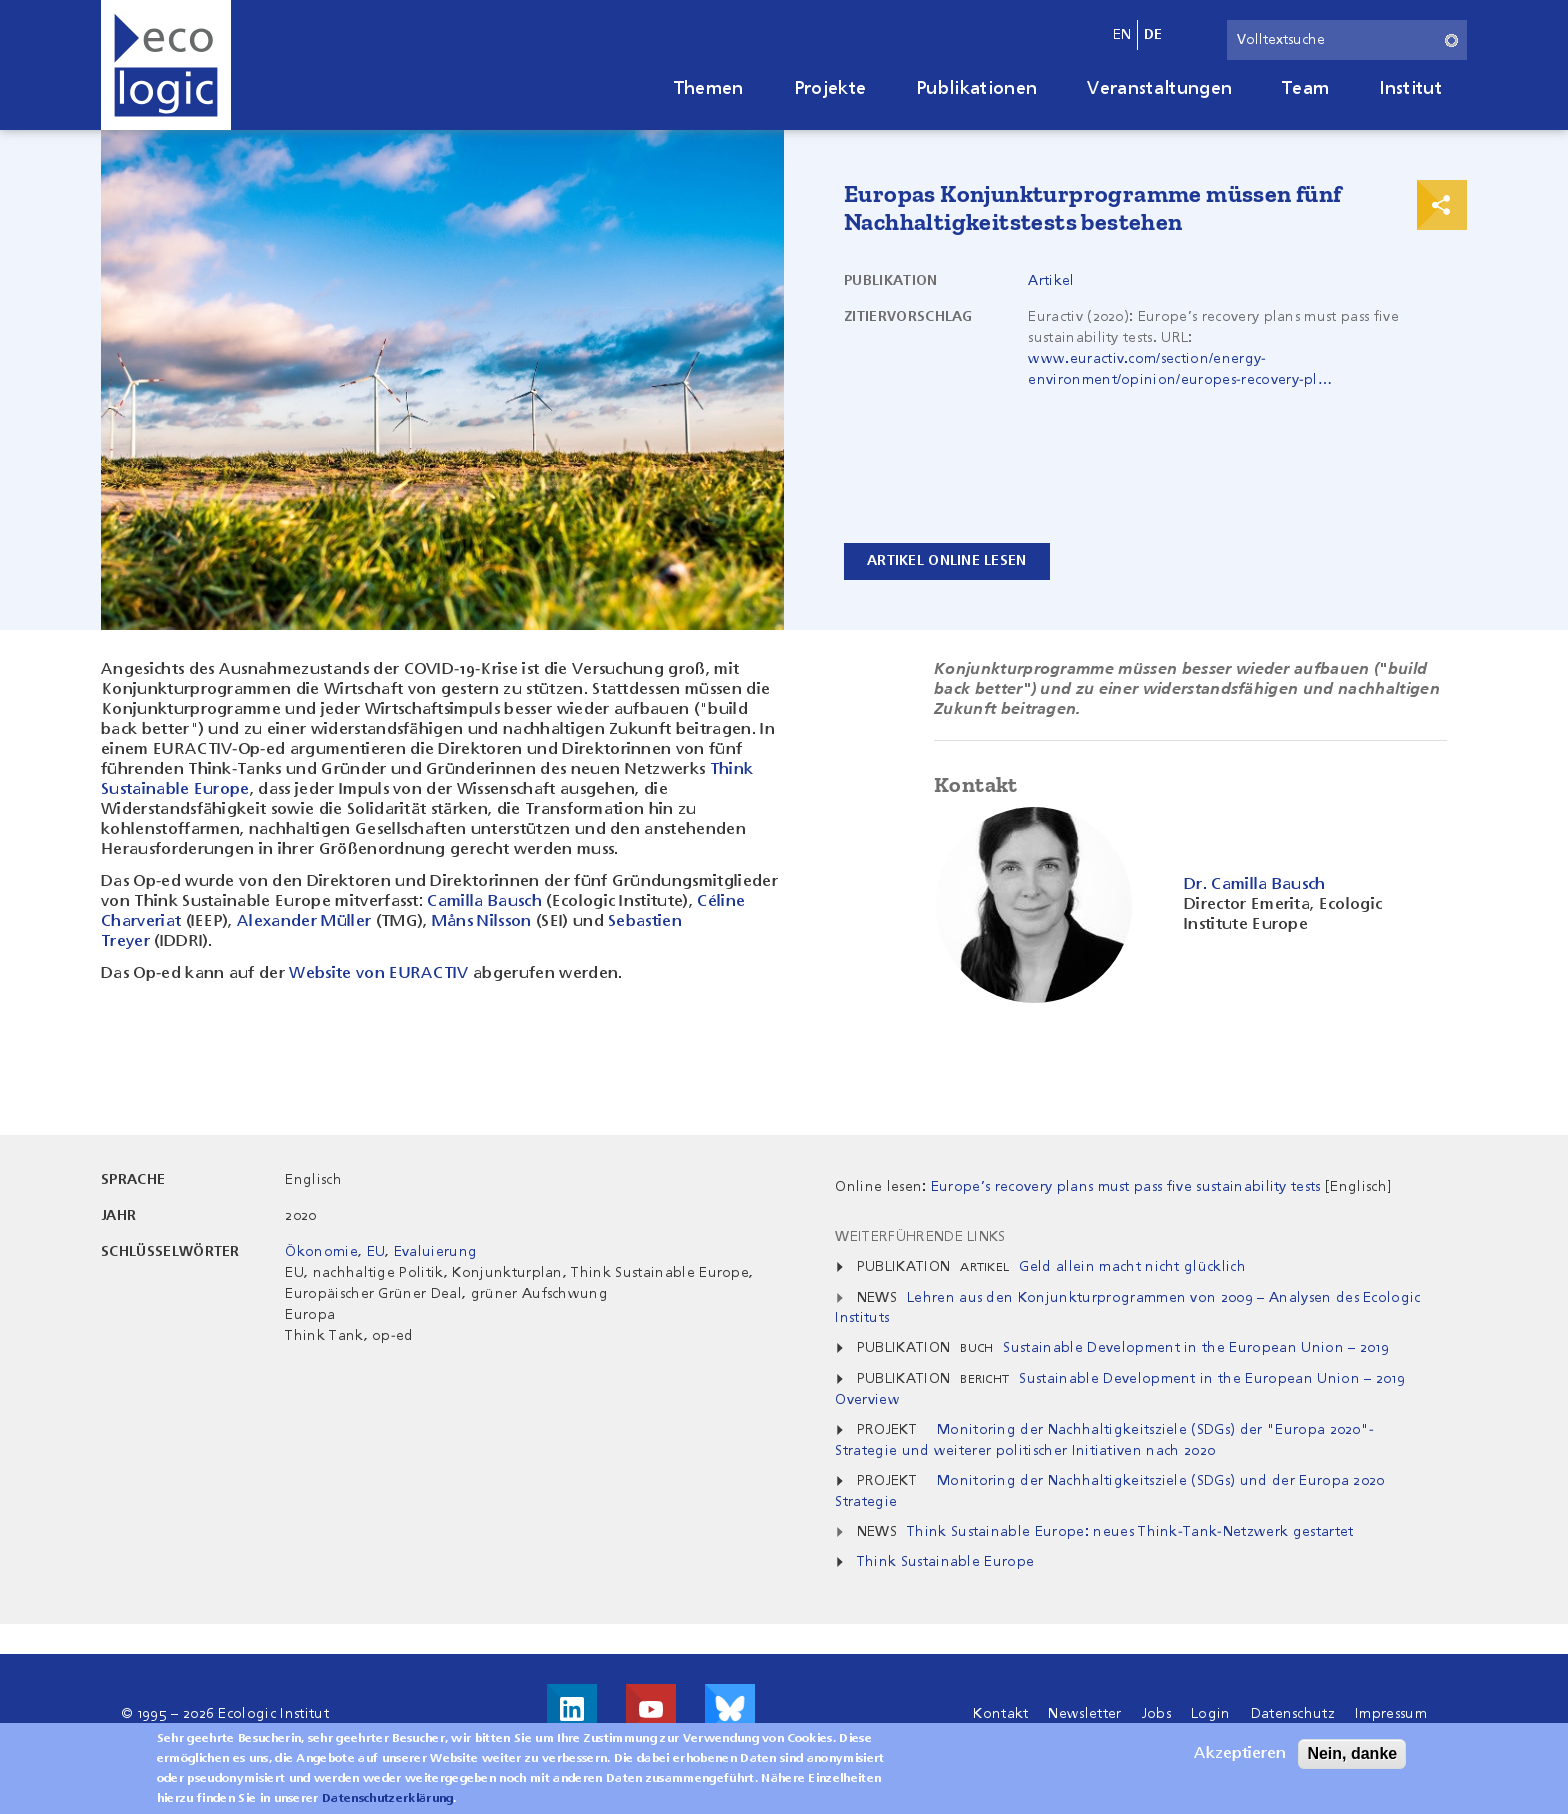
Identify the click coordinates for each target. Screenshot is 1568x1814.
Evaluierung (436, 1252)
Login (1211, 1714)
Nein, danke (1352, 1756)
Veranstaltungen (1159, 89)
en (1122, 35)
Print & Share (1442, 205)
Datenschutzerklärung (387, 1802)
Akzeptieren (1240, 1757)
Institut (1410, 89)
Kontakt (1000, 1714)
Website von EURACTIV (381, 974)
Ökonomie (321, 1252)
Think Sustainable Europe (946, 1562)
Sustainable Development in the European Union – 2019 (1196, 1348)
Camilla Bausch (486, 902)
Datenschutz (1293, 1714)
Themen (709, 89)
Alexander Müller (306, 922)
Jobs (1156, 1714)
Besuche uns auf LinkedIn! (572, 1709)
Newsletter (1084, 1714)
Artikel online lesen (947, 561)
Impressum (1391, 1714)
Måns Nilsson (484, 922)
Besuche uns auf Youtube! (651, 1709)
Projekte (830, 89)
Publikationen (976, 89)
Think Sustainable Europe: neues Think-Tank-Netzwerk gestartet (1130, 1532)
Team (1305, 89)
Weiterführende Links (920, 1237)
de (1153, 35)
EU (376, 1252)
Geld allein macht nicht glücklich (1132, 1267)
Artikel (1051, 281)
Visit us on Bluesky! (730, 1709)
